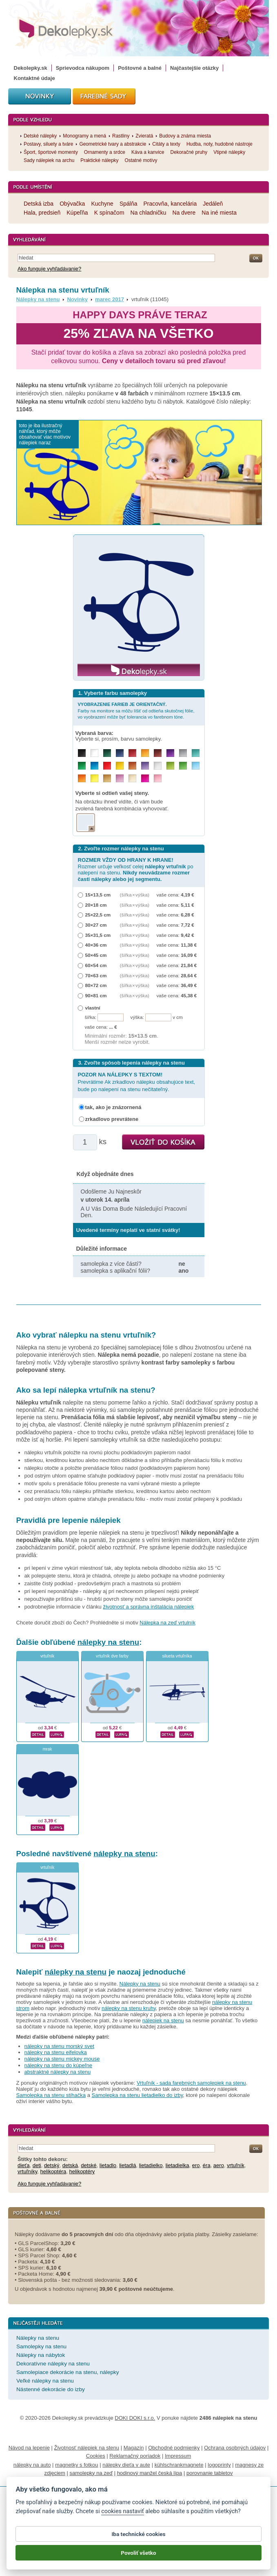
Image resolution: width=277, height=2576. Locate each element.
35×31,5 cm (98, 935)
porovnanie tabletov (209, 2473)
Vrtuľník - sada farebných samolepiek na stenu (191, 2083)
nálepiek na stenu (163, 2020)
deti (37, 2165)
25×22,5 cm (98, 914)
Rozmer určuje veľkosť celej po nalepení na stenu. (135, 869)
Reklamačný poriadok (134, 2456)
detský (52, 2165)
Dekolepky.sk (30, 68)
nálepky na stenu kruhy (129, 2008)
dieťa (23, 2165)
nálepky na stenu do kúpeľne (58, 2065)
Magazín (134, 2448)
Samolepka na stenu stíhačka (51, 2095)
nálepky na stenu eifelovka (55, 2052)
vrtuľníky (27, 2171)
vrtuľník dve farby (112, 1656)
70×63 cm (96, 975)
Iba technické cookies (138, 2543)
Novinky (77, 299)
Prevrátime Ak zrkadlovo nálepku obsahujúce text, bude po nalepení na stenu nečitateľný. (136, 1082)
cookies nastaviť (122, 2520)
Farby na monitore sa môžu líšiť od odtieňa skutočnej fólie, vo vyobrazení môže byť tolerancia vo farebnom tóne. (136, 710)
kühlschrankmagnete (179, 2465)
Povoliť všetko (138, 2561)
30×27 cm (96, 924)
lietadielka (177, 2165)
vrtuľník (47, 1656)
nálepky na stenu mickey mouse (62, 2059)
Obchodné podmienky (173, 2448)
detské (88, 2165)
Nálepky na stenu (38, 299)
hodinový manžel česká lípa (149, 2473)
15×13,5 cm (98, 894)
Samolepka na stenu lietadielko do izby (137, 2095)
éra (207, 2165)
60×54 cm (96, 965)
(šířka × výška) (134, 894)
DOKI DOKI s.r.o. (135, 2418)
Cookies (95, 2456)
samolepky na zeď (91, 2473)
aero (218, 2165)
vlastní (92, 1007)
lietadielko (151, 2165)
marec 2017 (109, 299)
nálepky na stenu (108, 1642)
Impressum (178, 2456)
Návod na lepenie (29, 2448)
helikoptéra (53, 2171)
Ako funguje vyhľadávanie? (49, 269)
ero (196, 2165)
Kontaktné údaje (34, 78)
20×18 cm (96, 904)
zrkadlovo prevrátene (112, 1119)
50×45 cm (96, 955)
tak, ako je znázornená (113, 1107)
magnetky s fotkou (76, 2465)
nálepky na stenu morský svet (59, 2046)
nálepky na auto (32, 2465)
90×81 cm (96, 995)
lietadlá (127, 2165)
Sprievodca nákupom (82, 68)
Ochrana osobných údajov (235, 2448)
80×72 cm (96, 985)
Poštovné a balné (140, 68)
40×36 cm (96, 944)
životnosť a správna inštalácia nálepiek (148, 1607)
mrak (47, 1749)
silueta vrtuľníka (177, 1656)
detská (70, 2165)
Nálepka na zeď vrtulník (167, 1623)
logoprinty (219, 2465)
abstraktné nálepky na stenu (57, 2072)
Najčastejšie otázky (194, 68)
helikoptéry (82, 2171)
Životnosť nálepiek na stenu (87, 2448)
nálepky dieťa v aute (126, 2465)
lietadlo (108, 2165)
